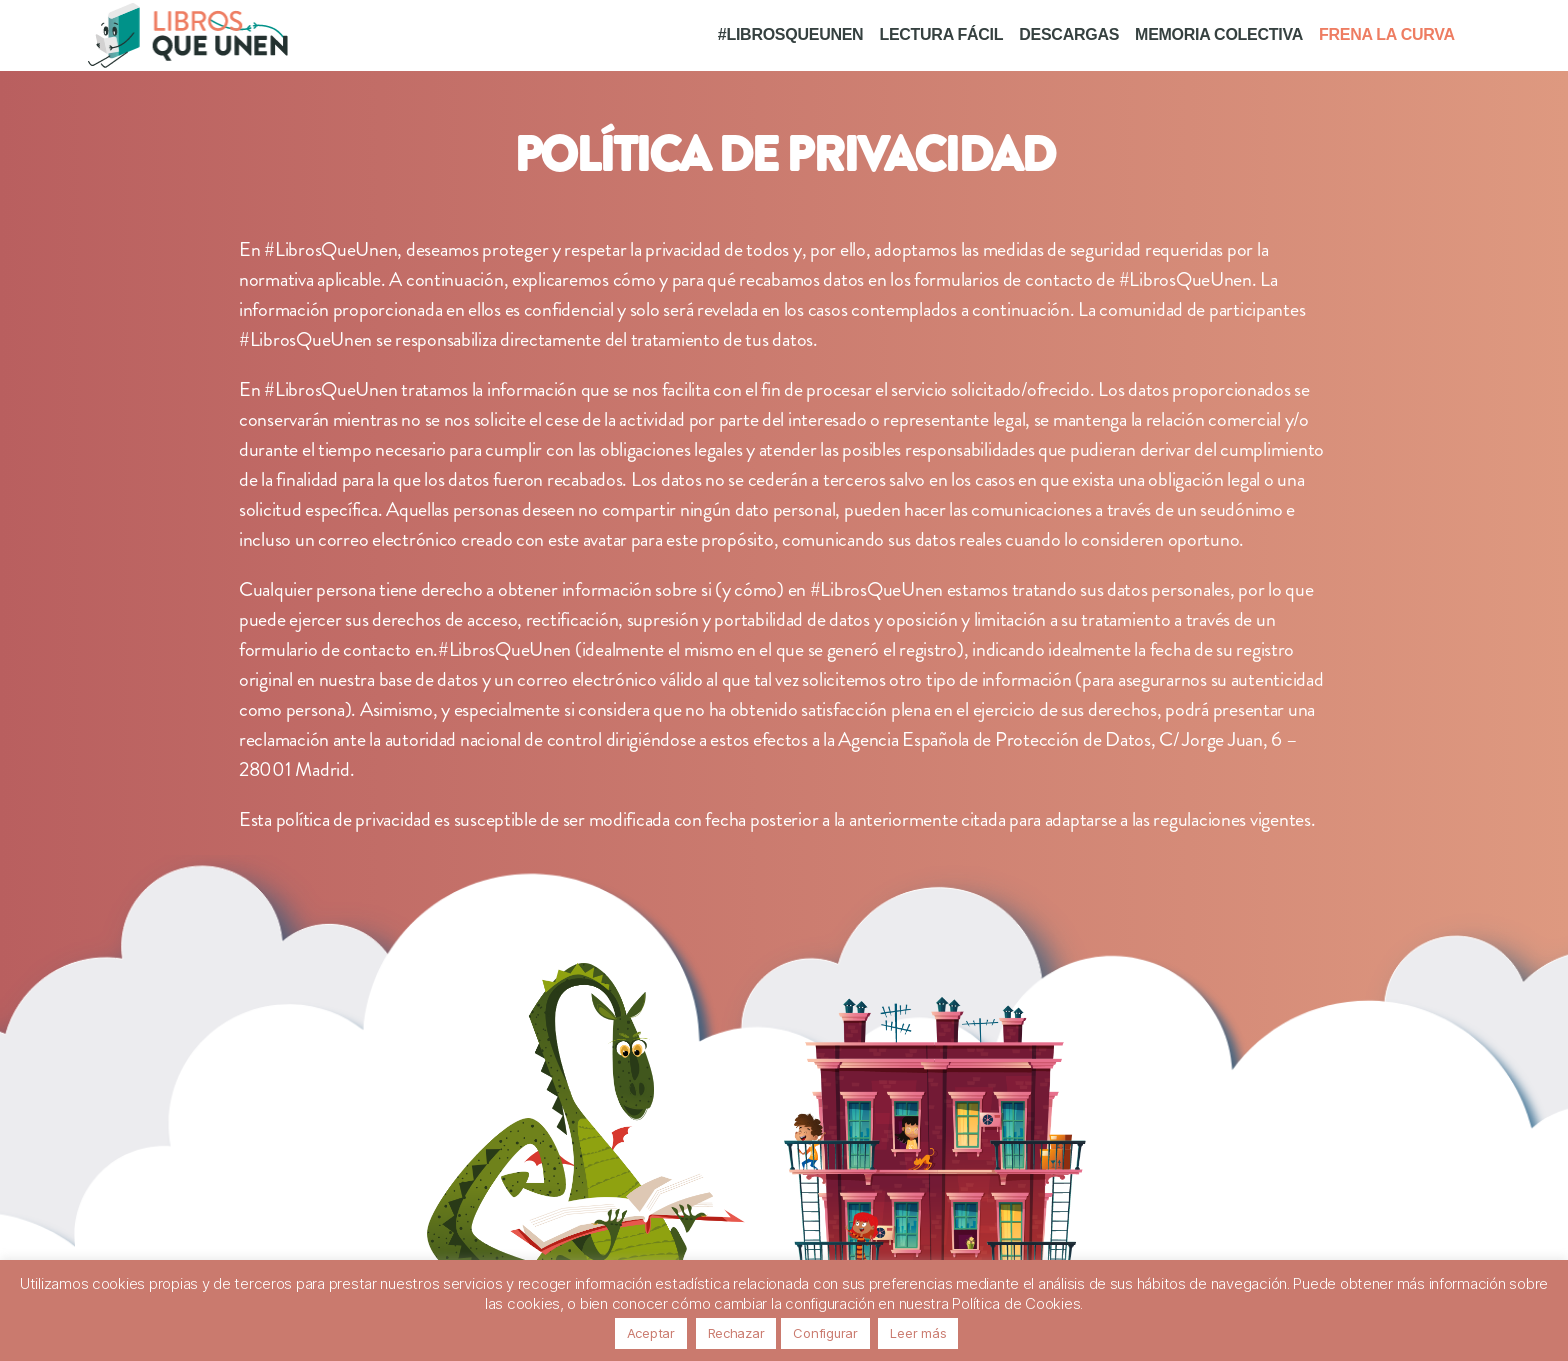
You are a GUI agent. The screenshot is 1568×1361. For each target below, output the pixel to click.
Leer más (918, 1333)
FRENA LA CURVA (1387, 34)
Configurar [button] (825, 1333)
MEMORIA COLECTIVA (1219, 34)
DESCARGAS (1069, 34)
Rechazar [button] (736, 1333)
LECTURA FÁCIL (941, 34)
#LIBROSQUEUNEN (791, 34)
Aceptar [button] (651, 1333)
